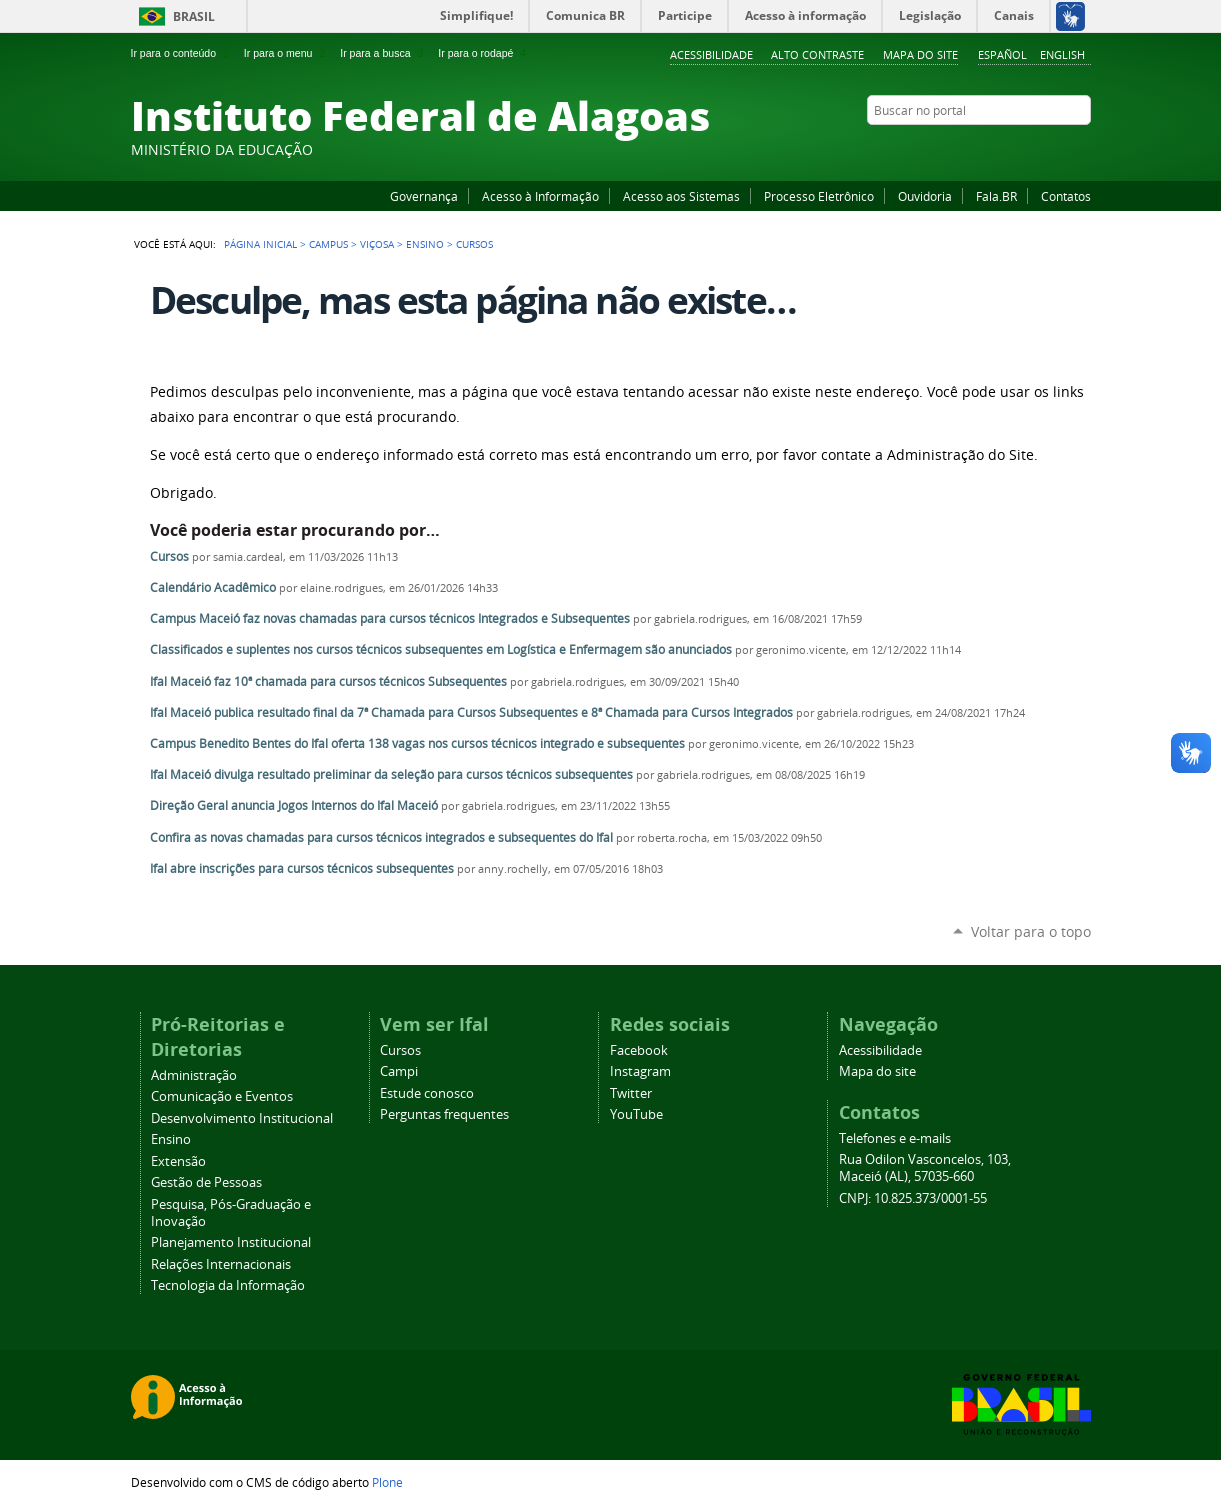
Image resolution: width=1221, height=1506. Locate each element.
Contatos (1066, 196)
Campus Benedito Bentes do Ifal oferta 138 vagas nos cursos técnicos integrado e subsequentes (417, 743)
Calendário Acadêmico (213, 587)
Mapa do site (920, 54)
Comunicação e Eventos (222, 1096)
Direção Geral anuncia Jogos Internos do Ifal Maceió (294, 805)
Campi (399, 1071)
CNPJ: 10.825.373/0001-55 (913, 1198)
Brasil (194, 16)
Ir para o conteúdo (182, 53)
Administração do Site (960, 455)
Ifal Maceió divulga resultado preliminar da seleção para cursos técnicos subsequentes (391, 774)
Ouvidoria (925, 196)
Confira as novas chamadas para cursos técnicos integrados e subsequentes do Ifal (381, 837)
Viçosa (377, 244)
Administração (194, 1075)
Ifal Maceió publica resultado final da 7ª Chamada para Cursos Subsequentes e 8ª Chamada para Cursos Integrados (471, 712)
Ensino (425, 244)
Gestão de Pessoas (206, 1182)
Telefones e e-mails (895, 1138)
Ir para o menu (286, 53)
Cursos (169, 556)
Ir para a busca (383, 53)
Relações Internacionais (221, 1264)
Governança (424, 196)
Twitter (1056, 149)
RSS (1081, 149)
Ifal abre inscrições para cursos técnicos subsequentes (302, 868)
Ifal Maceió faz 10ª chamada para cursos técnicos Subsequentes (328, 681)
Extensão (178, 1161)
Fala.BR (996, 196)
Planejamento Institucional (231, 1242)
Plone (387, 1482)
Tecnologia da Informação (228, 1285)
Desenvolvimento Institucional (242, 1118)
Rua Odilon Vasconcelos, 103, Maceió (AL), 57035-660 (925, 1168)
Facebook (981, 149)
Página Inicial (260, 244)
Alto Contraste (817, 54)
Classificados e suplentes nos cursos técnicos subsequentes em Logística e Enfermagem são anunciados (441, 649)
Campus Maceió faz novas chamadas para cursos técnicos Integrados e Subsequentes (390, 618)
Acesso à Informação (540, 196)
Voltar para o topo (1031, 931)
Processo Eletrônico (819, 196)
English (1062, 54)
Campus (328, 244)
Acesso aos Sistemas (681, 196)
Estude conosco (427, 1093)
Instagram (1031, 149)
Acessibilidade (711, 54)
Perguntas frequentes (444, 1114)
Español (1002, 54)
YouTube (1006, 149)
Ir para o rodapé (484, 53)
